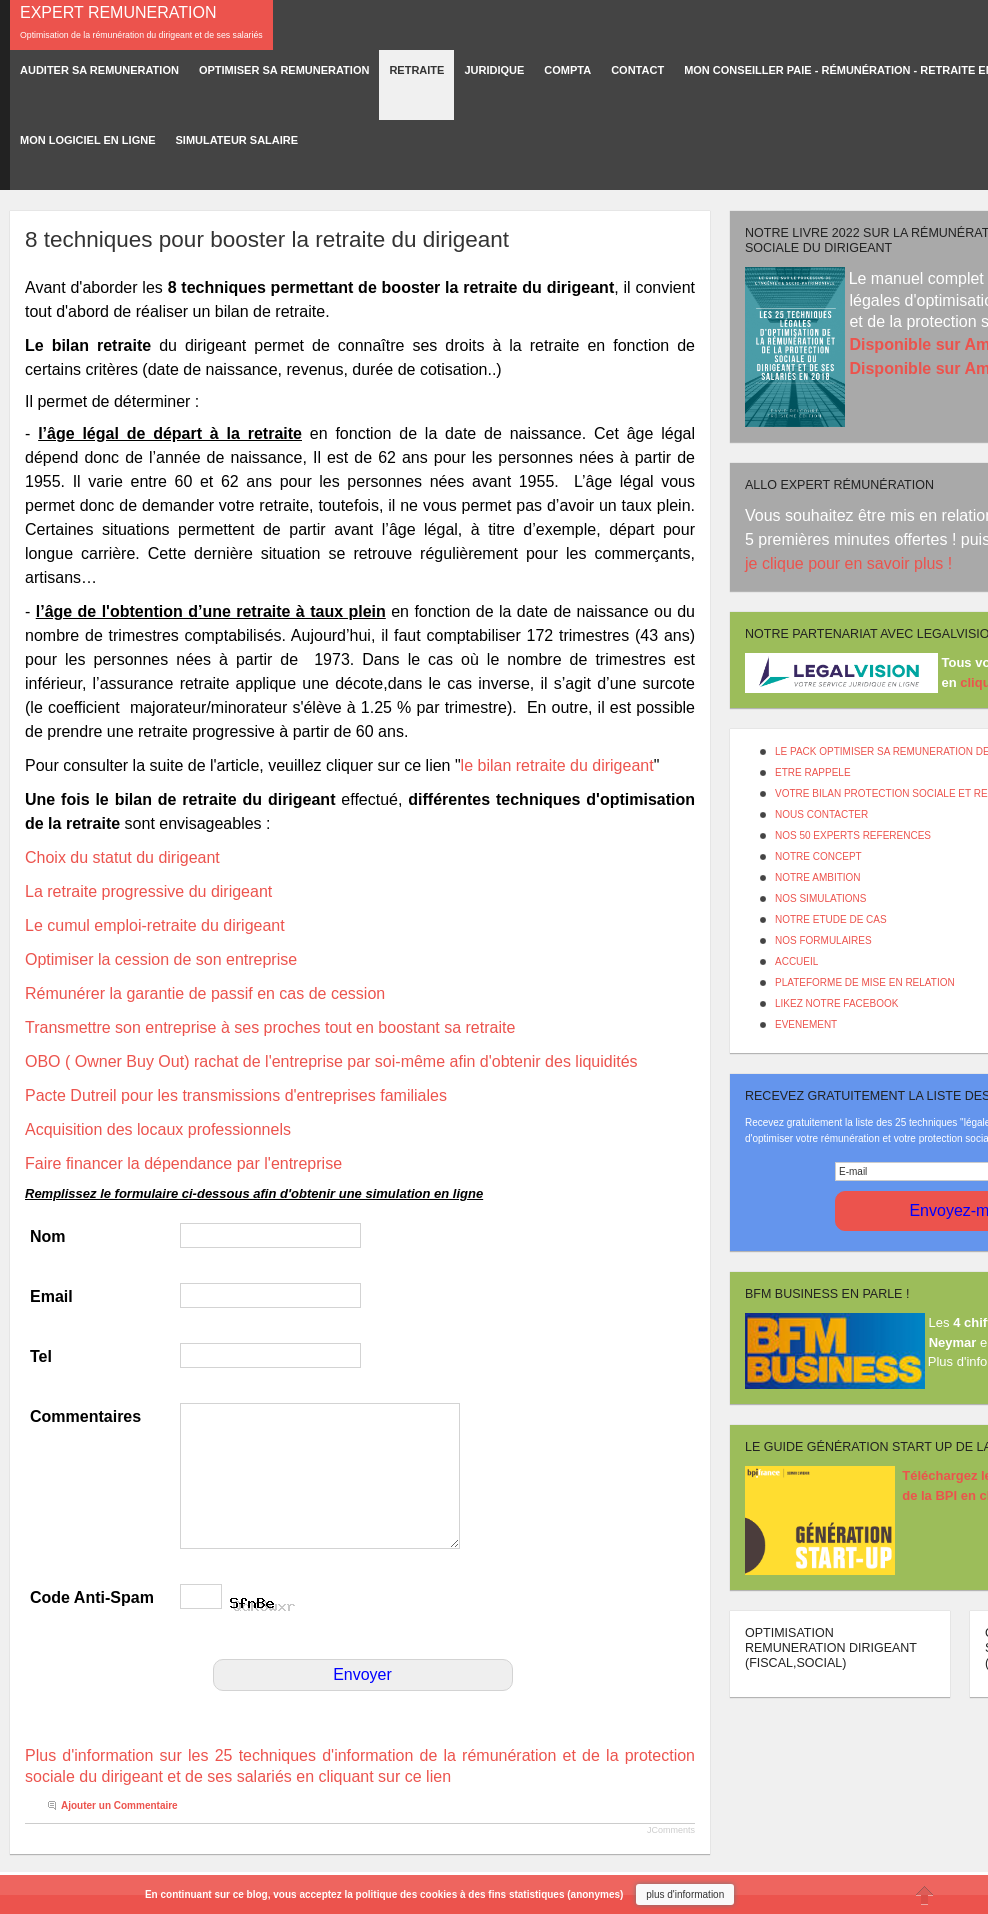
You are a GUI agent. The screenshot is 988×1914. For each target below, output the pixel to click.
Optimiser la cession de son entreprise (161, 959)
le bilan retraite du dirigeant (557, 765)
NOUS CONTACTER (821, 814)
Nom (48, 1236)
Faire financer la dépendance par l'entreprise (183, 1163)
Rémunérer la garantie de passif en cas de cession (205, 993)
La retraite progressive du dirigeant (148, 891)
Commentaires (85, 1416)
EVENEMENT (806, 1024)
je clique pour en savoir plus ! (851, 563)
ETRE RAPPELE (813, 772)
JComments (671, 1830)
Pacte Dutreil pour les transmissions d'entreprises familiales (236, 1095)
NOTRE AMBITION (818, 877)
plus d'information (685, 1894)
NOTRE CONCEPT (818, 856)
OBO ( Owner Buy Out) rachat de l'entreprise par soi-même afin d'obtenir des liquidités (331, 1061)
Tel (41, 1356)
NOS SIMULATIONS (821, 898)
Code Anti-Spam (92, 1597)
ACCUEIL (796, 961)
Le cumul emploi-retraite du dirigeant (155, 925)
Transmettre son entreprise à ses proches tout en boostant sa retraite (270, 1027)
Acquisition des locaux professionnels (158, 1129)
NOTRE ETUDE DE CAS (831, 919)
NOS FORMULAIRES (823, 940)
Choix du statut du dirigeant (122, 857)
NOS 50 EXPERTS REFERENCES (853, 835)
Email (51, 1296)
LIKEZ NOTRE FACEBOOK (836, 1003)
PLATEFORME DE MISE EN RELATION (865, 982)
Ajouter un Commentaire (119, 1805)
